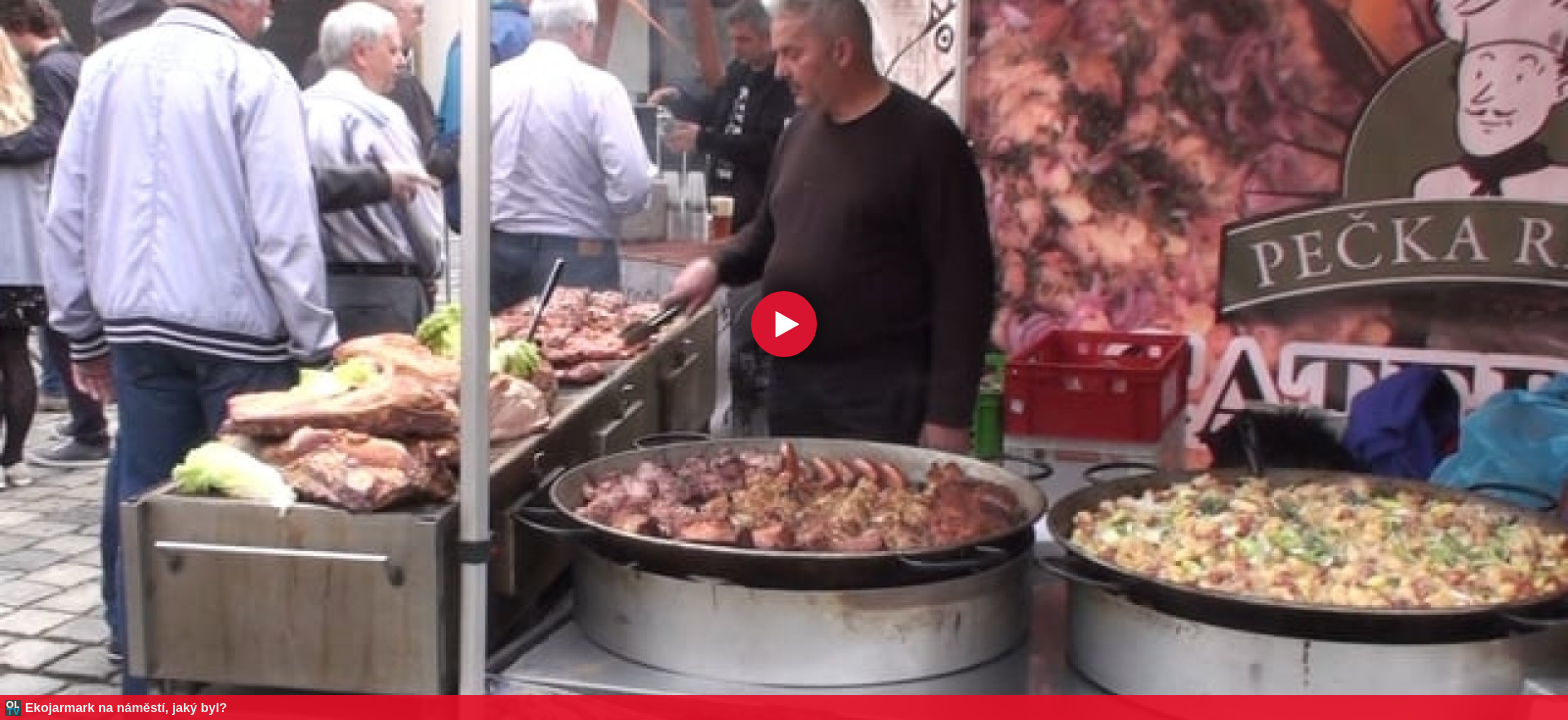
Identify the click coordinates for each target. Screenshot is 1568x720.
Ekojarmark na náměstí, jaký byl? (126, 707)
